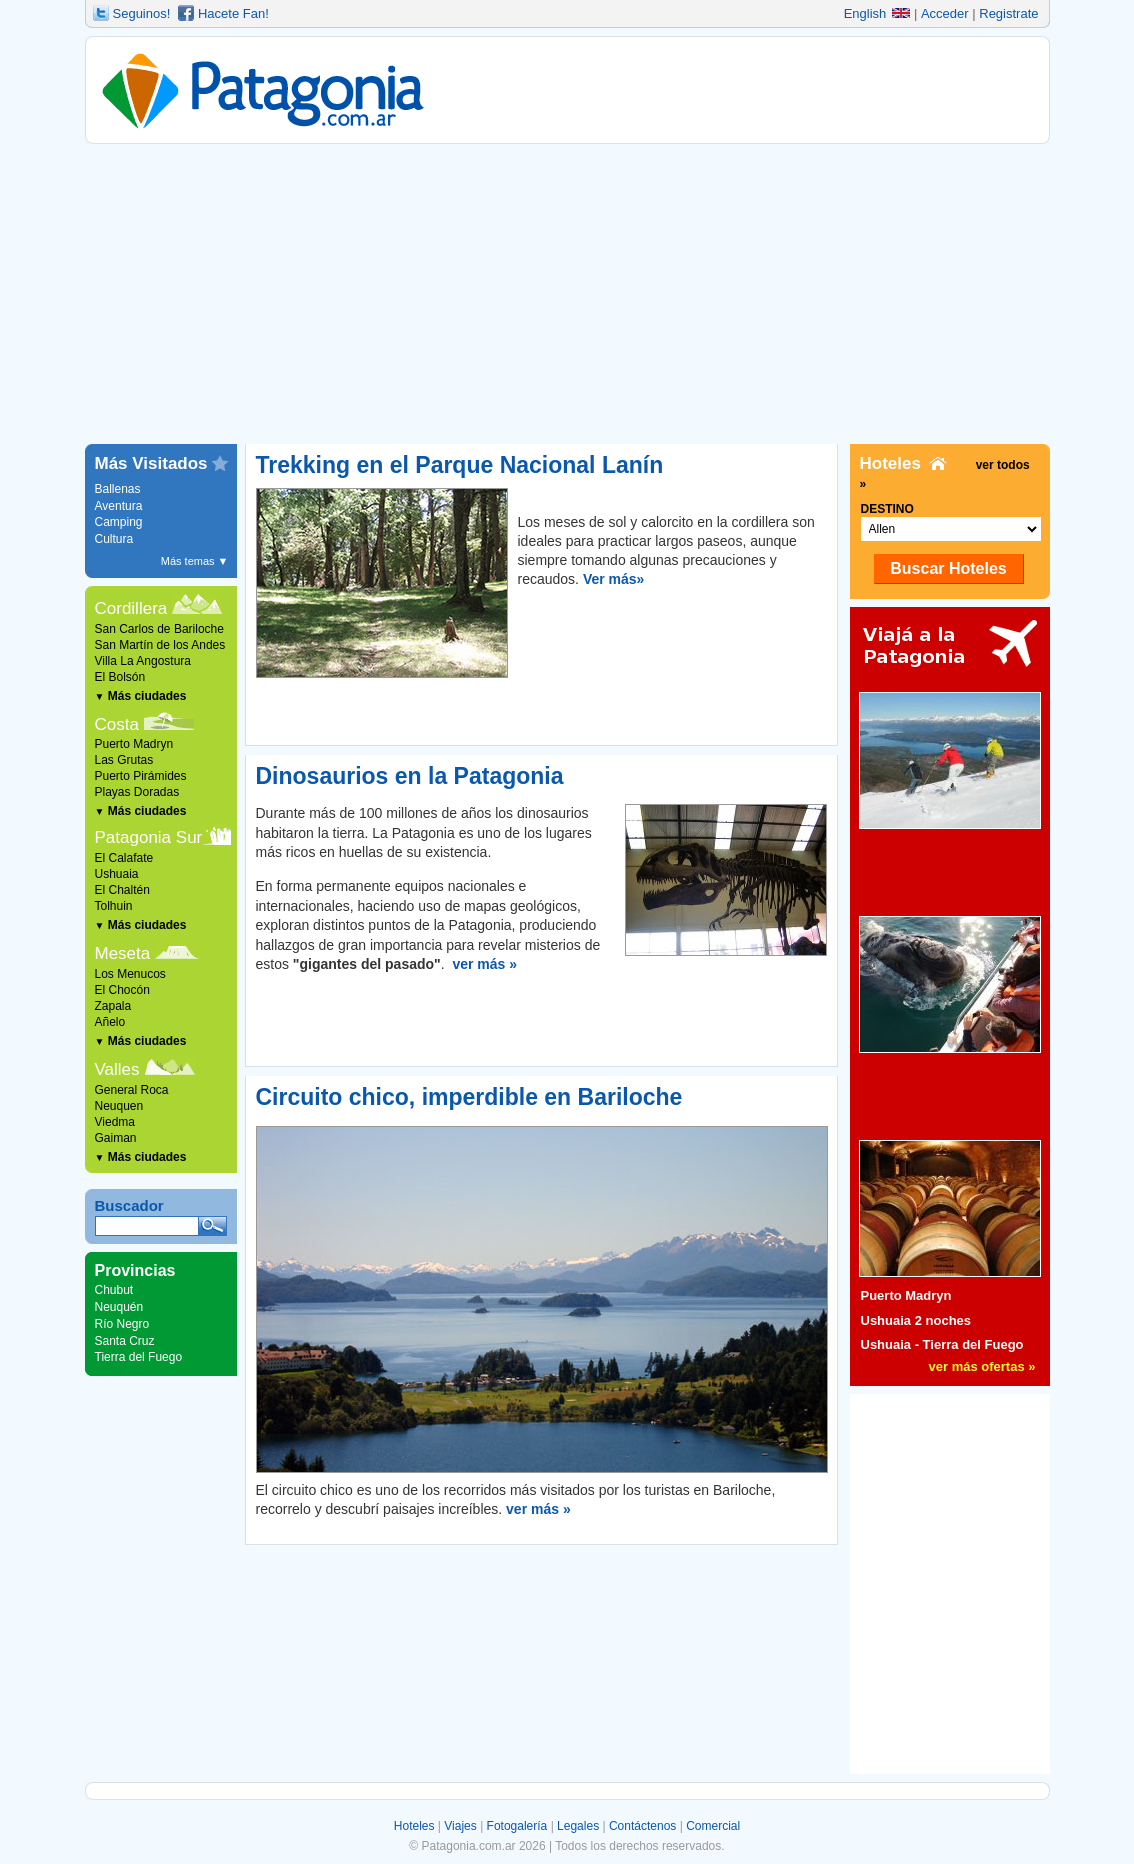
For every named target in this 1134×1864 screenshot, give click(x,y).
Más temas (195, 561)
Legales (578, 1826)
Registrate (1008, 13)
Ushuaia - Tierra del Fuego (942, 1344)
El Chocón (122, 990)
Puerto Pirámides (141, 776)
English (877, 13)
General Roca (132, 1090)
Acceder (945, 13)
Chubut (114, 1290)
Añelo (110, 1022)
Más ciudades (141, 696)
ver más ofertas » (982, 1366)
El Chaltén (122, 890)
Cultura (114, 539)
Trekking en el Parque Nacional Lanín (460, 465)
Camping (119, 522)
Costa (117, 724)
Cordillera (131, 608)
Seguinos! (142, 13)
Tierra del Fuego (139, 1357)
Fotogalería (517, 1826)
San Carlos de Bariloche (159, 629)
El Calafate (124, 858)
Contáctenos (642, 1826)
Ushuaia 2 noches (916, 1320)
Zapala (113, 1006)
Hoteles (414, 1826)
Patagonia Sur (149, 837)
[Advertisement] (567, 294)
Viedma (115, 1122)
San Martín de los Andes (160, 645)
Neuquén (119, 1307)
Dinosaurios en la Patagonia (410, 776)
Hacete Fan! (233, 13)
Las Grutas (124, 760)
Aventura (119, 506)
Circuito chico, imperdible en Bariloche (469, 1097)
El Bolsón (120, 677)
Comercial (713, 1826)
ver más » (484, 964)
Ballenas (118, 489)
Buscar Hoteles (948, 568)
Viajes (460, 1826)
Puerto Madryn (134, 744)
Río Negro (122, 1324)
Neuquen (119, 1106)
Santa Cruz (125, 1341)
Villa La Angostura (143, 661)
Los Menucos (130, 974)
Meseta (123, 953)
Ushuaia (117, 874)
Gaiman (116, 1138)
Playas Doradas (137, 792)
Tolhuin (114, 906)
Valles (117, 1069)
